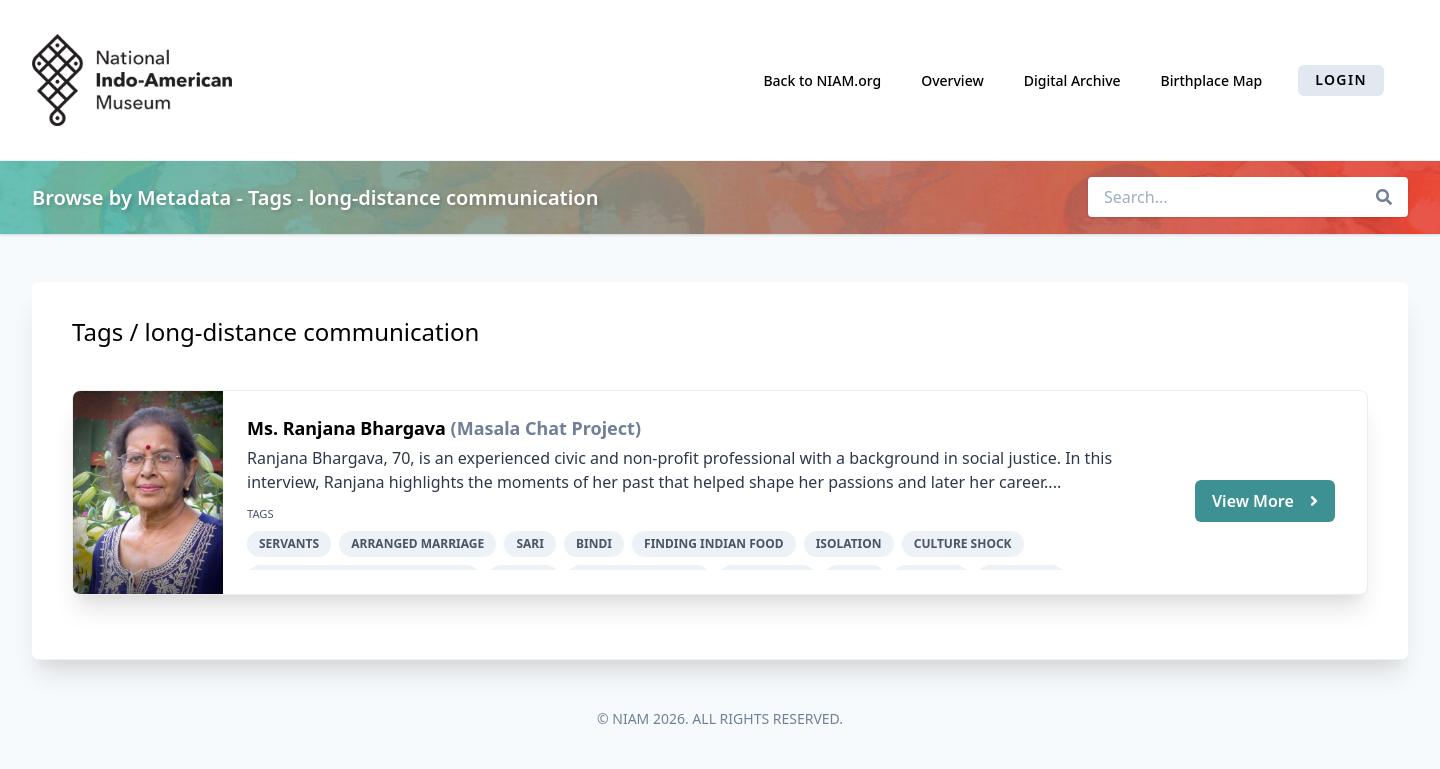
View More (1265, 501)
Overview (952, 80)
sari (529, 543)
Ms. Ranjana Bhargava (349, 428)
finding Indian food (713, 543)
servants (289, 543)
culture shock (963, 543)
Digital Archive (1072, 80)
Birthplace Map (1212, 80)
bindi (594, 543)
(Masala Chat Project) (546, 428)
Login (1341, 79)
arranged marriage (417, 543)
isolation (849, 543)
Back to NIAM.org (822, 80)
